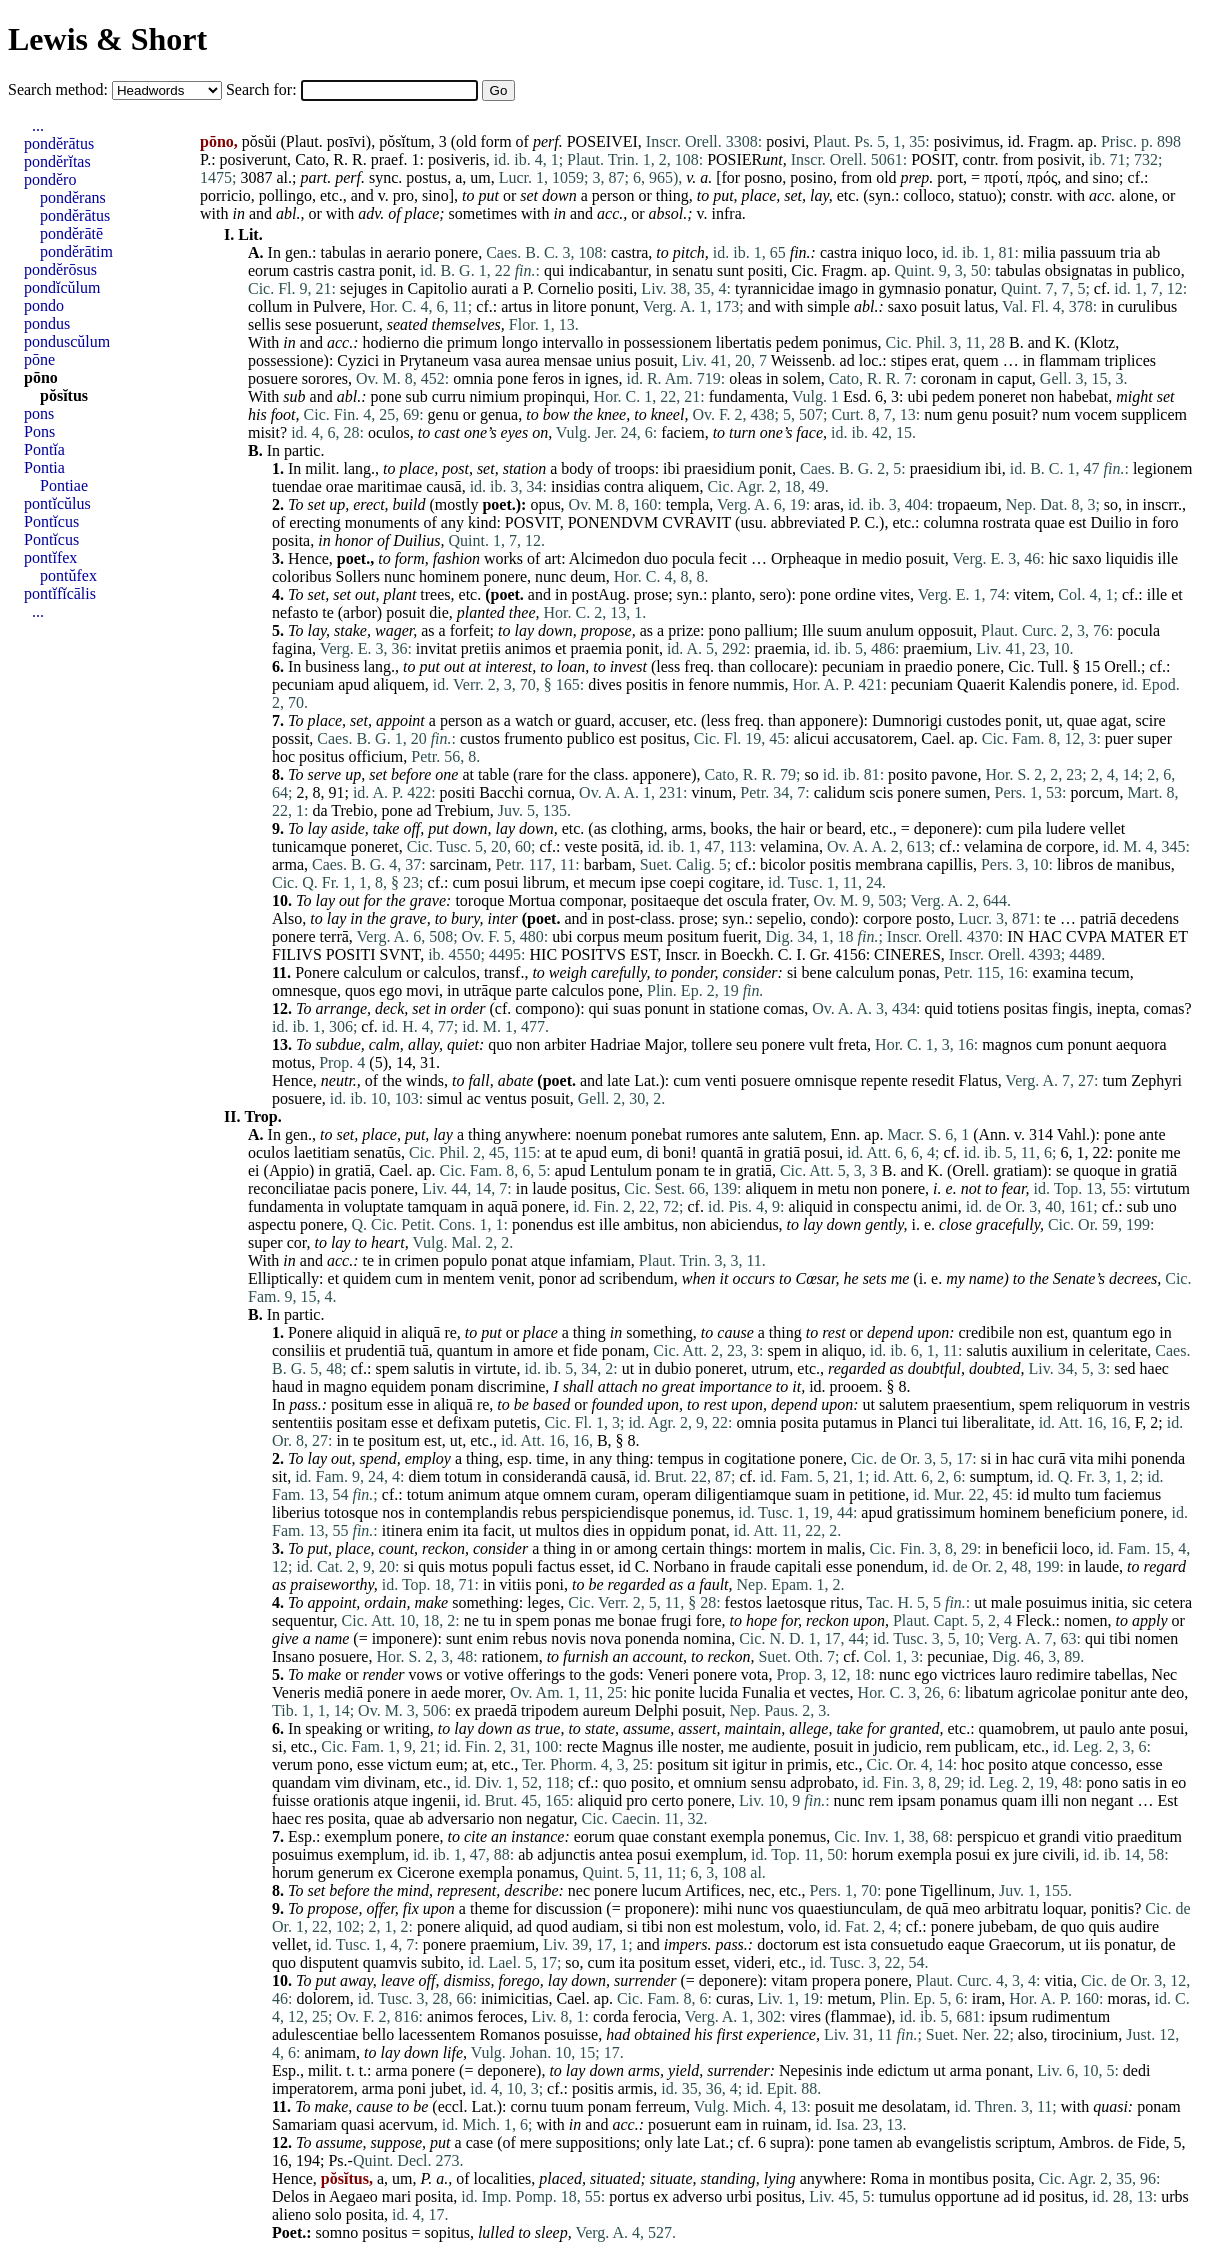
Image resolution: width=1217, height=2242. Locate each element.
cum (1000, 828)
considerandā (544, 1476)
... (38, 125)
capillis (950, 864)
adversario (461, 1818)
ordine (855, 594)
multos (558, 1530)
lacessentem (436, 2034)
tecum (1110, 972)
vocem (1096, 414)
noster (701, 1746)
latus (979, 306)
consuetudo (907, 1944)
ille (1168, 558)
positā (620, 846)
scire (1150, 720)
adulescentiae (315, 2034)
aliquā (420, 1332)
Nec (1164, 1674)
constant (679, 1836)
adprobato (822, 1782)
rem (938, 1746)
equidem (398, 1386)
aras (827, 504)
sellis (264, 324)
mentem (469, 1278)
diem (424, 1476)
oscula (747, 900)
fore (709, 1620)
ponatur (969, 288)
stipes (909, 360)
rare (530, 774)
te (328, 612)
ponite (1137, 1152)
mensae (568, 360)
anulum (890, 630)
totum (462, 1476)
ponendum (890, 1566)
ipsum (1008, 2016)
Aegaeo (353, 2196)
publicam (985, 1746)
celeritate (1118, 1350)
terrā (334, 936)
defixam (463, 1422)
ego (390, 990)
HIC (544, 954)
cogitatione (759, 1458)
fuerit (740, 936)
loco (920, 252)
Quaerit (981, 684)
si (792, 972)
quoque (1096, 1170)
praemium (935, 648)
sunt (730, 270)
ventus (506, 1098)
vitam (789, 1980)
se (1062, 1170)
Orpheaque (806, 558)
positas (1026, 1008)
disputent (329, 1962)
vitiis (516, 1584)
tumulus (905, 2196)
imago (838, 288)
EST (643, 954)
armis (636, 2088)
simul (445, 1098)
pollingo (285, 195)
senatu (692, 270)
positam (361, 1422)
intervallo (572, 342)
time (550, 1458)
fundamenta (747, 396)
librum (544, 882)
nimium (495, 396)
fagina (292, 648)
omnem (567, 1494)
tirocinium (1085, 2034)
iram (986, 1998)
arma (288, 864)
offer (380, 1908)
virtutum (1162, 1188)
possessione (286, 360)
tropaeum (967, 504)
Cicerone (426, 1872)
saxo (902, 306)
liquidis (1130, 558)
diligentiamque (743, 1494)
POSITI (351, 954)
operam (667, 1494)
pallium (769, 630)
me (1171, 1152)
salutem (798, 1134)
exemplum (358, 1836)
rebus (539, 1512)
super (1154, 738)
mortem (782, 1548)
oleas (745, 378)
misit (264, 432)
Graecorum (1025, 1944)
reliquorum (1092, 1404)
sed (1124, 1368)
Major (664, 1044)
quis (431, 1566)
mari (396, 2196)
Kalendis (1037, 684)
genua (499, 414)
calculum (373, 972)
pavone (954, 774)
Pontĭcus (51, 521)
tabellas (1119, 1674)
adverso (697, 2196)
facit (497, 1530)
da (319, 810)
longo (520, 342)
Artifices (713, 1890)
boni (677, 1152)
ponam (678, 1170)
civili (1058, 1854)
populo (465, 1260)
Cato (310, 159)
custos (480, 738)
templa (688, 504)
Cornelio (566, 288)
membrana (889, 864)
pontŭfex (68, 575)
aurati (489, 288)
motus (291, 1062)
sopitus (447, 2232)
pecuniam (853, 666)
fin (798, 252)
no (650, 1386)
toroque (479, 900)
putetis (515, 1422)
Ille (812, 630)
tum (1114, 1080)
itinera (402, 1530)
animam (330, 2052)
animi (939, 1206)
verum (292, 1764)
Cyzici (358, 360)
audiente (779, 1746)
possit (290, 738)
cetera (1173, 1602)
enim (443, 1530)
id (1014, 141)
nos (393, 1512)
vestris (1169, 1404)
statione (735, 1008)
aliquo (842, 1350)
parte (532, 990)
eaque (965, 1944)
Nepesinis (810, 2070)
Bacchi (501, 792)
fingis (1070, 1008)
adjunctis (566, 1854)
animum (474, 1494)
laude (549, 1188)
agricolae (1047, 1692)
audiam (595, 1926)
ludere (1066, 828)
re (450, 1332)
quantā (722, 1152)
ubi (917, 396)
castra (629, 252)
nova (605, 1638)
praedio (929, 666)
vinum (711, 792)
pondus (47, 323)
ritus (844, 1602)
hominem (449, 576)
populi (512, 1566)
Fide (1151, 2142)
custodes (973, 720)
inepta (1116, 1008)
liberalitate (996, 1422)
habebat (1084, 396)
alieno (291, 2214)
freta (852, 1044)
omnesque (304, 990)
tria (1130, 252)
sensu (769, 1782)
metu (834, 1188)
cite (475, 1836)
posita (291, 540)
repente (884, 1080)
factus (556, 1566)
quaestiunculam (848, 1908)
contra (624, 486)
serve (324, 774)
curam (615, 1494)
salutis (986, 1350)
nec (579, 1890)
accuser (642, 720)
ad (847, 360)
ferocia (655, 2016)
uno (1165, 1206)
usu (751, 522)
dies (596, 1530)
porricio (225, 195)
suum (844, 630)
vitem (1032, 594)
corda (611, 2016)
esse (400, 1404)
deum (588, 576)
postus (426, 177)
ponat (509, 1260)
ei (254, 1170)
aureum (607, 1710)
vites (895, 594)
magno (346, 1386)
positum (693, 936)
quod (552, 1926)
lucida (718, 1692)
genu (443, 414)
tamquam (438, 1206)
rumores (712, 1134)
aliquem (674, 486)
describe (531, 1890)
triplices (1130, 360)
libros (1075, 864)
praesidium (719, 468)
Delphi (657, 1710)
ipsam (917, 1800)
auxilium (1039, 1350)
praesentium (972, 1404)
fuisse (290, 1800)
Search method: (60, 89)
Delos (290, 2196)
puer (1119, 738)
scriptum (1023, 2142)
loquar (1062, 1908)
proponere (657, 1908)
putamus (850, 1422)
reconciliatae (289, 1188)
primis (807, 1764)
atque (548, 1260)
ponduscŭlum (67, 341)
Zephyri (1156, 1080)
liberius (296, 1512)
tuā (419, 1350)
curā (1052, 1458)
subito (440, 1962)
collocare (779, 666)
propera (836, 1980)
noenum (602, 1134)
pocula (693, 558)
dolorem (322, 1998)
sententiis (302, 1422)
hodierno (390, 342)
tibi (1119, 1638)
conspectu (885, 1206)
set (529, 195)
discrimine (512, 1386)
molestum (748, 1926)
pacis (350, 1188)
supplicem (1154, 414)
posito (907, 774)
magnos (1007, 1044)
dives (605, 684)
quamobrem (1017, 1728)
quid (938, 1008)
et (1177, 594)
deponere (943, 828)
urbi (739, 2196)
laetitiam (322, 1152)
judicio (896, 1746)
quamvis (390, 1962)
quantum (1100, 1332)
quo (500, 1044)
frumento (533, 738)
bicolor (782, 864)
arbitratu (1011, 1908)
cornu (528, 2106)
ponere (457, 252)
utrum (770, 1368)
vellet (1108, 828)
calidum (840, 792)
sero (772, 594)
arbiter (565, 1044)
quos (360, 990)
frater (789, 900)
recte (582, 1746)
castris (313, 270)
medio (882, 558)
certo (668, 1800)
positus (662, 738)
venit (515, 1278)
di (652, 1152)
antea (616, 1854)
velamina (789, 846)
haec (1154, 1368)
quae (1050, 522)
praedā (495, 1710)
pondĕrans (73, 197)
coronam (949, 378)
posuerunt (347, 324)
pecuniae (955, 1656)
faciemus (1133, 1494)
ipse (653, 882)
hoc (283, 756)
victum (410, 1764)
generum (346, 1872)
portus (629, 2196)
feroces (500, 2016)
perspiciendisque (615, 1512)
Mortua (531, 900)
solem (802, 378)
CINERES (907, 954)
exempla (737, 1836)
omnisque (826, 1080)
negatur (549, 1818)
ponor (557, 1278)
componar (590, 900)
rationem (510, 1656)
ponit (395, 270)
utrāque (488, 990)
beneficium (1080, 1512)
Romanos (509, 2034)
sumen (966, 792)
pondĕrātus (59, 143)
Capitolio (438, 288)
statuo (977, 195)
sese (298, 324)
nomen (1086, 1620)
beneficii (1030, 1548)
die (433, 342)
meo (967, 1908)
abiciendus (744, 1224)
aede (445, 1692)
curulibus (1148, 306)
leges (543, 1602)
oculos (389, 432)
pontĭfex (50, 557)
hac (1023, 1458)
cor (297, 1242)
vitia (1059, 1980)
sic (1141, 1602)
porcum (1095, 792)
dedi (1137, 2070)
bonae (637, 1620)
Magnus (628, 1746)
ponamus (969, 1800)
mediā (343, 1692)
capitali (798, 1566)
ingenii (434, 1800)
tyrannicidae (774, 288)
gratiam (1017, 1170)
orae (340, 486)
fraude (750, 1566)
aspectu (272, 1224)
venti (721, 1080)
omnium (719, 1782)
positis (647, 684)
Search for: (263, 89)
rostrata (1007, 522)
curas (733, 1998)
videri (752, 1962)
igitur (749, 1764)
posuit (940, 306)
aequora (1141, 1044)
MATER (1137, 936)
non (1043, 396)
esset (594, 1566)
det (713, 900)
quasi (1110, 2106)
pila (1030, 828)
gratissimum (935, 1512)
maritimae (389, 486)
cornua (550, 792)
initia (1107, 1602)
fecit (733, 558)
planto (731, 594)
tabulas (342, 252)
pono (725, 630)
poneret (1003, 396)
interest (508, 666)
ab (1152, 252)
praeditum (1149, 1836)
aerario (408, 252)
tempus (681, 1458)
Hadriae (615, 1044)
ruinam (784, 2124)
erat (943, 360)
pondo (44, 305)
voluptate (374, 1206)
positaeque (665, 900)
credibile (986, 1332)
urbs (1175, 2196)
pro (403, 195)
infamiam (600, 1260)
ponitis (1113, 1908)
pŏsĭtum (405, 141)
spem (785, 1350)
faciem (683, 432)
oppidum (657, 1530)
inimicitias (515, 1998)
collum (270, 306)
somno (337, 2232)
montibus (959, 2178)
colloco (926, 195)
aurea (522, 360)
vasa (487, 360)
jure (1026, 1854)
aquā (503, 1206)
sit (279, 1476)
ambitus (649, 1224)
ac (474, 1098)
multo (1051, 1494)
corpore (1070, 846)
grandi (1059, 1836)
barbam (608, 864)
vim (347, 1782)
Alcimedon (604, 558)
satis (1136, 1782)
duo (656, 558)
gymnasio (910, 288)
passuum (1088, 252)
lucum (662, 1890)
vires (805, 2016)
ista (855, 1944)
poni (550, 1584)
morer (483, 1692)
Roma (889, 2178)
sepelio (779, 918)
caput (1014, 378)
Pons (39, 431)
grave (428, 900)
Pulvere (337, 306)
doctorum (787, 1944)
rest (833, 1332)
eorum (268, 270)
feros (548, 378)
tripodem (550, 1710)
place (759, 195)
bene (817, 972)
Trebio (352, 810)
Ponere (317, 972)
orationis (341, 1800)
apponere (829, 720)
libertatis (744, 342)
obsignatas (1079, 270)
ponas (916, 972)
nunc (399, 576)
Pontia (44, 467)
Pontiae (64, 485)
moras (1126, 1998)
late (618, 1080)
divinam (390, 1782)
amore (533, 1350)
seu (746, 1044)
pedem (797, 342)
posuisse (571, 2034)
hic (1059, 558)
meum (643, 936)
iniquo (881, 252)
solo (328, 2214)
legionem (1163, 468)
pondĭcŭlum (62, 287)
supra (787, 2142)
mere (536, 2142)
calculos (450, 972)
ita (471, 1530)
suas (627, 1008)
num (938, 414)
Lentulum (621, 1170)
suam (812, 1494)
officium (375, 756)
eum (625, 1152)
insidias (575, 486)
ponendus (542, 1224)
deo (1172, 1692)
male (1006, 1602)
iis (1092, 1944)
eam (728, 2124)
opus (545, 504)
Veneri (669, 1674)
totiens (978, 1008)
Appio (289, 1170)
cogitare (734, 882)
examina (1059, 972)
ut (1052, 720)
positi (766, 270)
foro (1165, 522)
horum (873, 1854)
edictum (904, 2070)
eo (1178, 1782)
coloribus (302, 576)
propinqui (554, 396)
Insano (293, 1656)
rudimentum (1071, 2016)
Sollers (358, 576)
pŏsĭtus (64, 395)
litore (570, 306)
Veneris (296, 1692)
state (600, 1728)
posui (501, 882)
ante (755, 1134)
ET (1178, 936)
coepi (687, 882)
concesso (1099, 1764)
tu (489, 1620)
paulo (1097, 1728)
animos (528, 648)
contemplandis (471, 1512)
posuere (273, 378)
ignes (602, 378)
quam (1020, 1800)
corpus (598, 936)
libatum (989, 1692)
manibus (1144, 864)
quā (937, 1908)
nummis (759, 684)
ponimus (849, 342)
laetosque (796, 1602)
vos (783, 1908)
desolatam (914, 2106)
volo (802, 1926)
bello (378, 2034)
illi (1050, 1800)
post (455, 468)
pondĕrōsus (60, 269)
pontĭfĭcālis (60, 593)
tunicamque (309, 846)
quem (981, 360)
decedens (1149, 918)
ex (462, 1710)
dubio (673, 1368)
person (613, 195)
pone (512, 378)
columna (951, 522)
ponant (1008, 2070)
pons (39, 413)
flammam (1069, 360)
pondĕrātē (71, 233)
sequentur (303, 1620)
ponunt (613, 306)
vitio (1098, 1836)
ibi (671, 468)
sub (294, 396)
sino (1105, 177)
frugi (676, 1620)
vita (1082, 1458)
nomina (707, 1638)
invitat (436, 648)
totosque (351, 1512)
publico (1157, 270)
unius (613, 360)
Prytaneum (434, 360)
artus (516, 306)
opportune (967, 2196)
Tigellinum (955, 1890)
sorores (325, 378)
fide (585, 1350)
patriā (1098, 918)
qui (554, 270)
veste (580, 846)
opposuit (945, 630)
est (1078, 522)
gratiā (782, 1152)
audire (1139, 1926)
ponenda (1158, 1458)
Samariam (304, 2124)
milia (1039, 252)
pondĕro (50, 179)
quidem (367, 1278)
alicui (812, 738)
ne (471, 1620)
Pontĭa (44, 449)
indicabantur (607, 270)
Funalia (766, 1692)
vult (821, 1044)
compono (545, 1008)
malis (844, 1548)
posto (933, 918)
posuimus (1056, 1602)
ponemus (701, 1512)
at (474, 666)
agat (1114, 720)
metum (849, 1998)
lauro (1015, 1674)
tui (949, 1422)
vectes (830, 1692)
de (1034, 846)
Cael (935, 738)
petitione (877, 1494)
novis (568, 1638)
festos (743, 1602)
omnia (473, 378)
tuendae (297, 486)
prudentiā (375, 1350)
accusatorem (873, 738)
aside (348, 828)
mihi (1112, 1458)
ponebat (656, 1134)
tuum (567, 2106)
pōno (41, 377)
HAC (1045, 936)
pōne (39, 359)
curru (449, 396)
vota (755, 1674)
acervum (406, 2124)
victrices (968, 1674)
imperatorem (313, 2088)
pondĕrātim (76, 251)
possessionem (668, 342)
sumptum (1000, 1476)
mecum (612, 882)
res (314, 1818)
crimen (416, 1260)
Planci (917, 1422)
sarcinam (459, 864)
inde (860, 2070)
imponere (402, 1638)
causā (444, 486)
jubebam (1005, 1926)
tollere (711, 1044)
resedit (933, 1080)
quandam (301, 1782)
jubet (446, 2088)
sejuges (363, 288)
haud (287, 1386)
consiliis (298, 1350)
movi (422, 990)
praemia (597, 648)
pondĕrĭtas (57, 161)
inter (503, 918)
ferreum (660, 2106)
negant (1112, 1800)
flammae (858, 2016)
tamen (873, 2142)
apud (353, 684)
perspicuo (988, 1836)
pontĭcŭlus (57, 503)
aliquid (810, 1206)
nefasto (295, 612)
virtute (496, 1368)
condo (829, 918)
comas (783, 1008)
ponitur (1103, 1692)
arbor (360, 612)
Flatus (978, 1080)
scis (881, 792)
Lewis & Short (107, 39)
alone (1136, 195)
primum (472, 342)
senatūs (377, 1152)
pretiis (481, 648)
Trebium (462, 810)
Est (1168, 1800)
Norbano (681, 1566)
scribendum (636, 1278)
